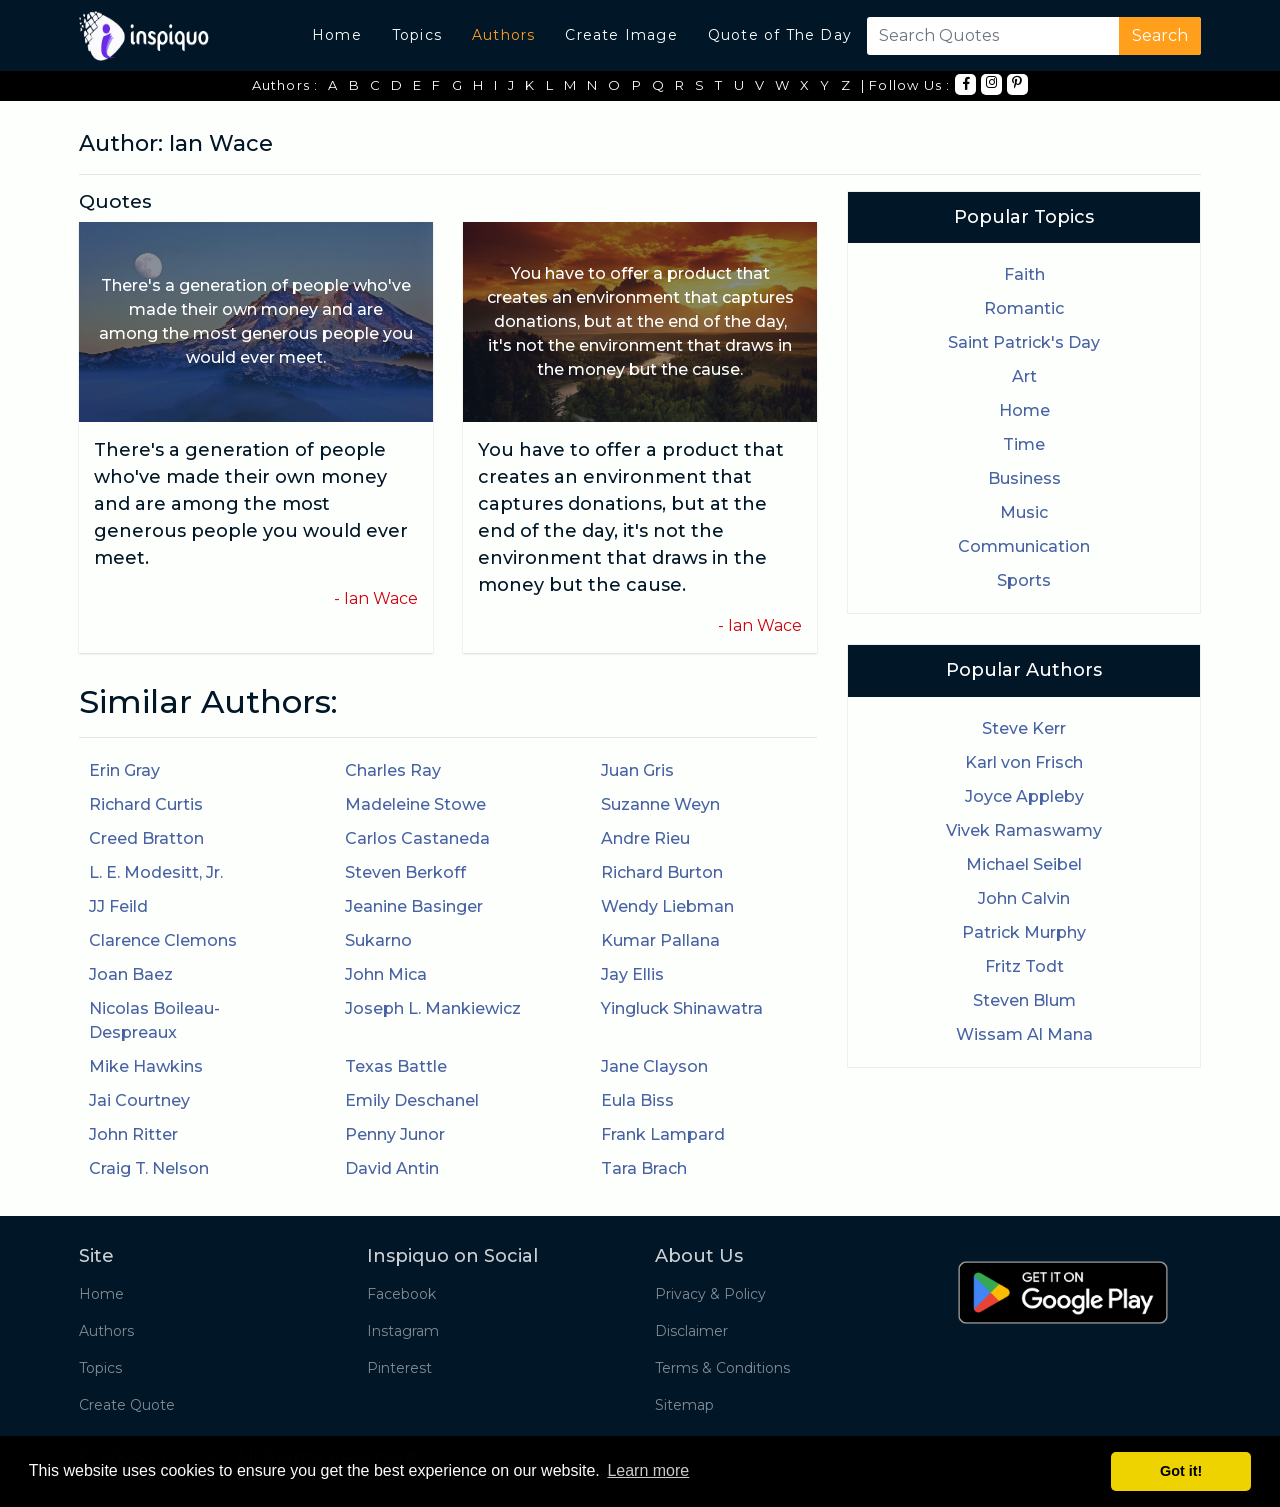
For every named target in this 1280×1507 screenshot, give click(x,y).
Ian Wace (381, 598)
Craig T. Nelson (149, 1168)
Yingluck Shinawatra (682, 1008)
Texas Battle (396, 1066)
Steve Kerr (1024, 728)
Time (1024, 444)
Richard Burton (662, 872)
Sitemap (684, 1405)
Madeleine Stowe (415, 804)
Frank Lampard (663, 1134)
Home (337, 35)
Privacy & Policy (710, 1294)
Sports (1024, 580)
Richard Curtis (146, 804)
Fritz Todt (1024, 966)
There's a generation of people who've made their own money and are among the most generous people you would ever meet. (251, 504)
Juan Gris (637, 770)
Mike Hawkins (146, 1066)
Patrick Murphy (1024, 932)
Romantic (1024, 308)
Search (1160, 35)
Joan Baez (131, 974)
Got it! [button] (1181, 1471)
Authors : (285, 85)
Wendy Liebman (667, 906)
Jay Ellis (632, 974)
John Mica (386, 974)
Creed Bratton (146, 838)
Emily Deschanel (412, 1100)
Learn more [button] (648, 1470)
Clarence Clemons (163, 940)
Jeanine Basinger (414, 906)
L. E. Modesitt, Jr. (156, 872)
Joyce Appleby (1024, 796)
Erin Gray (124, 770)
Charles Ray (393, 770)
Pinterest (399, 1368)
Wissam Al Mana (1024, 1034)
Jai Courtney (139, 1100)
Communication (1024, 546)
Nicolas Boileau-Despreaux (154, 1020)
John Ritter (133, 1134)
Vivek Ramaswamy (1024, 830)
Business (1024, 478)
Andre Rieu (645, 838)
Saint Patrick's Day (1024, 342)
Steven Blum (1024, 1000)
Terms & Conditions (722, 1368)
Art (1024, 376)
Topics (417, 35)
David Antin (392, 1168)
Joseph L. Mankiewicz (433, 1008)
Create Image (621, 35)
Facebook (401, 1294)
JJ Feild (118, 906)
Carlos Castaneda (417, 838)
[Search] (989, 36)
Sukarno (378, 940)
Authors (503, 35)
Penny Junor (395, 1134)
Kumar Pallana (660, 940)
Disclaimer (691, 1331)
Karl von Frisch (1024, 762)
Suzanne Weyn (660, 804)
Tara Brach (644, 1168)
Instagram (403, 1331)
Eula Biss (637, 1100)
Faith (1024, 274)
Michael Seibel (1024, 864)
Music (1024, 512)
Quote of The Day (780, 35)
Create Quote (127, 1405)
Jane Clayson (654, 1066)
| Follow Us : (906, 85)
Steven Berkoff (405, 872)
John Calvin (1024, 898)
